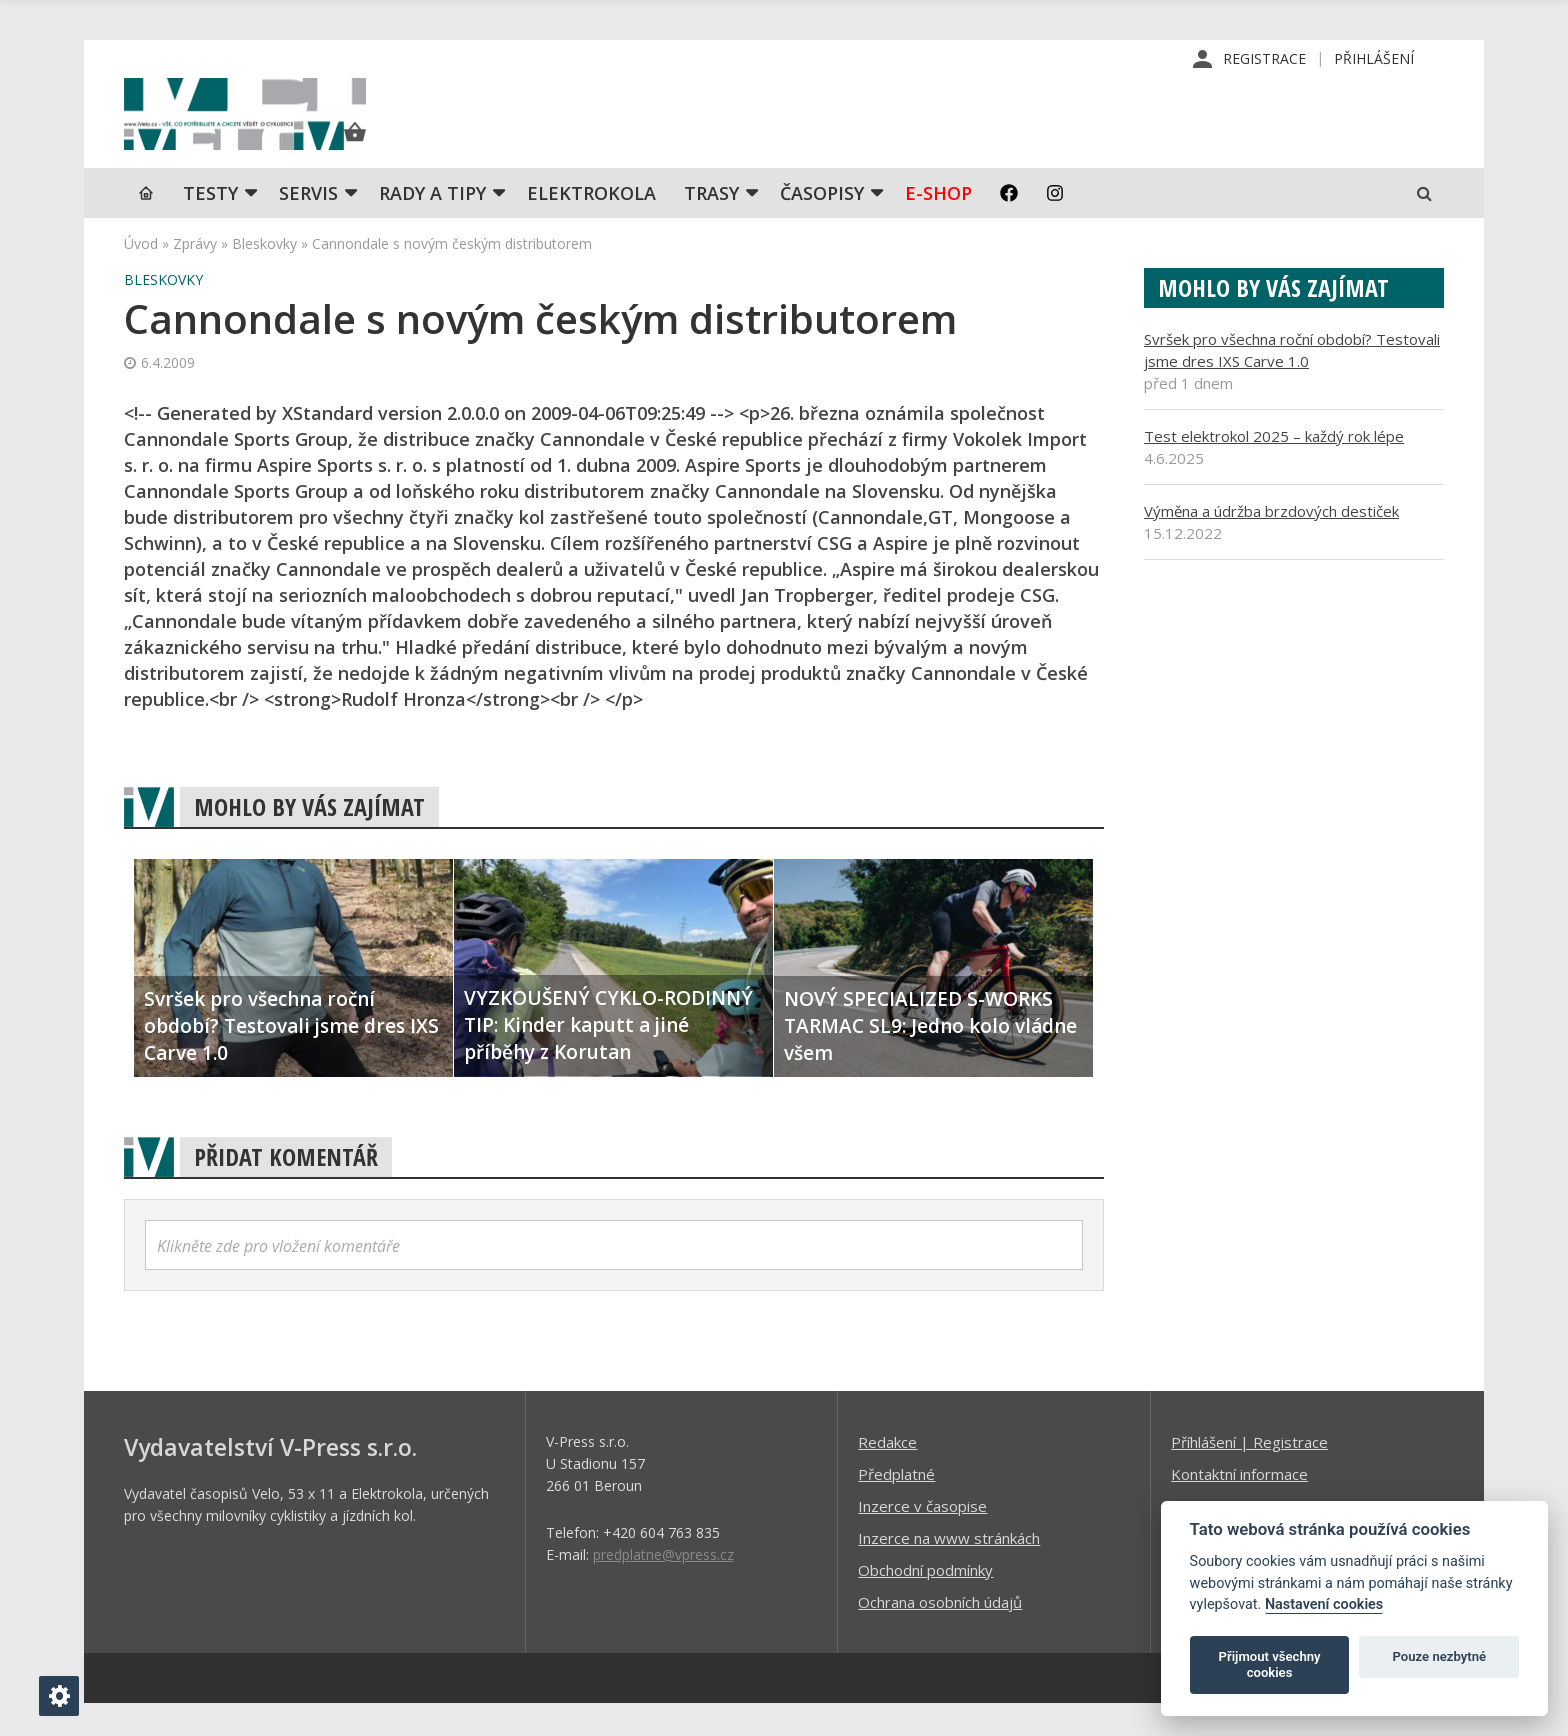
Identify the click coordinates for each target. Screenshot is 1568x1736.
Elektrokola (591, 225)
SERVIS (308, 225)
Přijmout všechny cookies (1270, 1664)
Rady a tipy (432, 225)
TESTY (210, 225)
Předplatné (896, 1506)
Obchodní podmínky (925, 1602)
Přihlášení (1374, 59)
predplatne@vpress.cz (663, 1586)
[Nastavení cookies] (59, 1696)
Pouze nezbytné (1440, 1656)
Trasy (711, 225)
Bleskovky (264, 275)
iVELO (294, 131)
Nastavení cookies (1324, 1604)
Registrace (1264, 59)
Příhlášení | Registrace (1249, 1474)
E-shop (938, 225)
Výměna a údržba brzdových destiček (1271, 543)
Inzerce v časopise (922, 1538)
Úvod (141, 275)
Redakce (887, 1474)
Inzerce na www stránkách (949, 1570)
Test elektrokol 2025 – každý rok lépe (1274, 468)
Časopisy (822, 225)
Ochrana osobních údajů (940, 1634)
